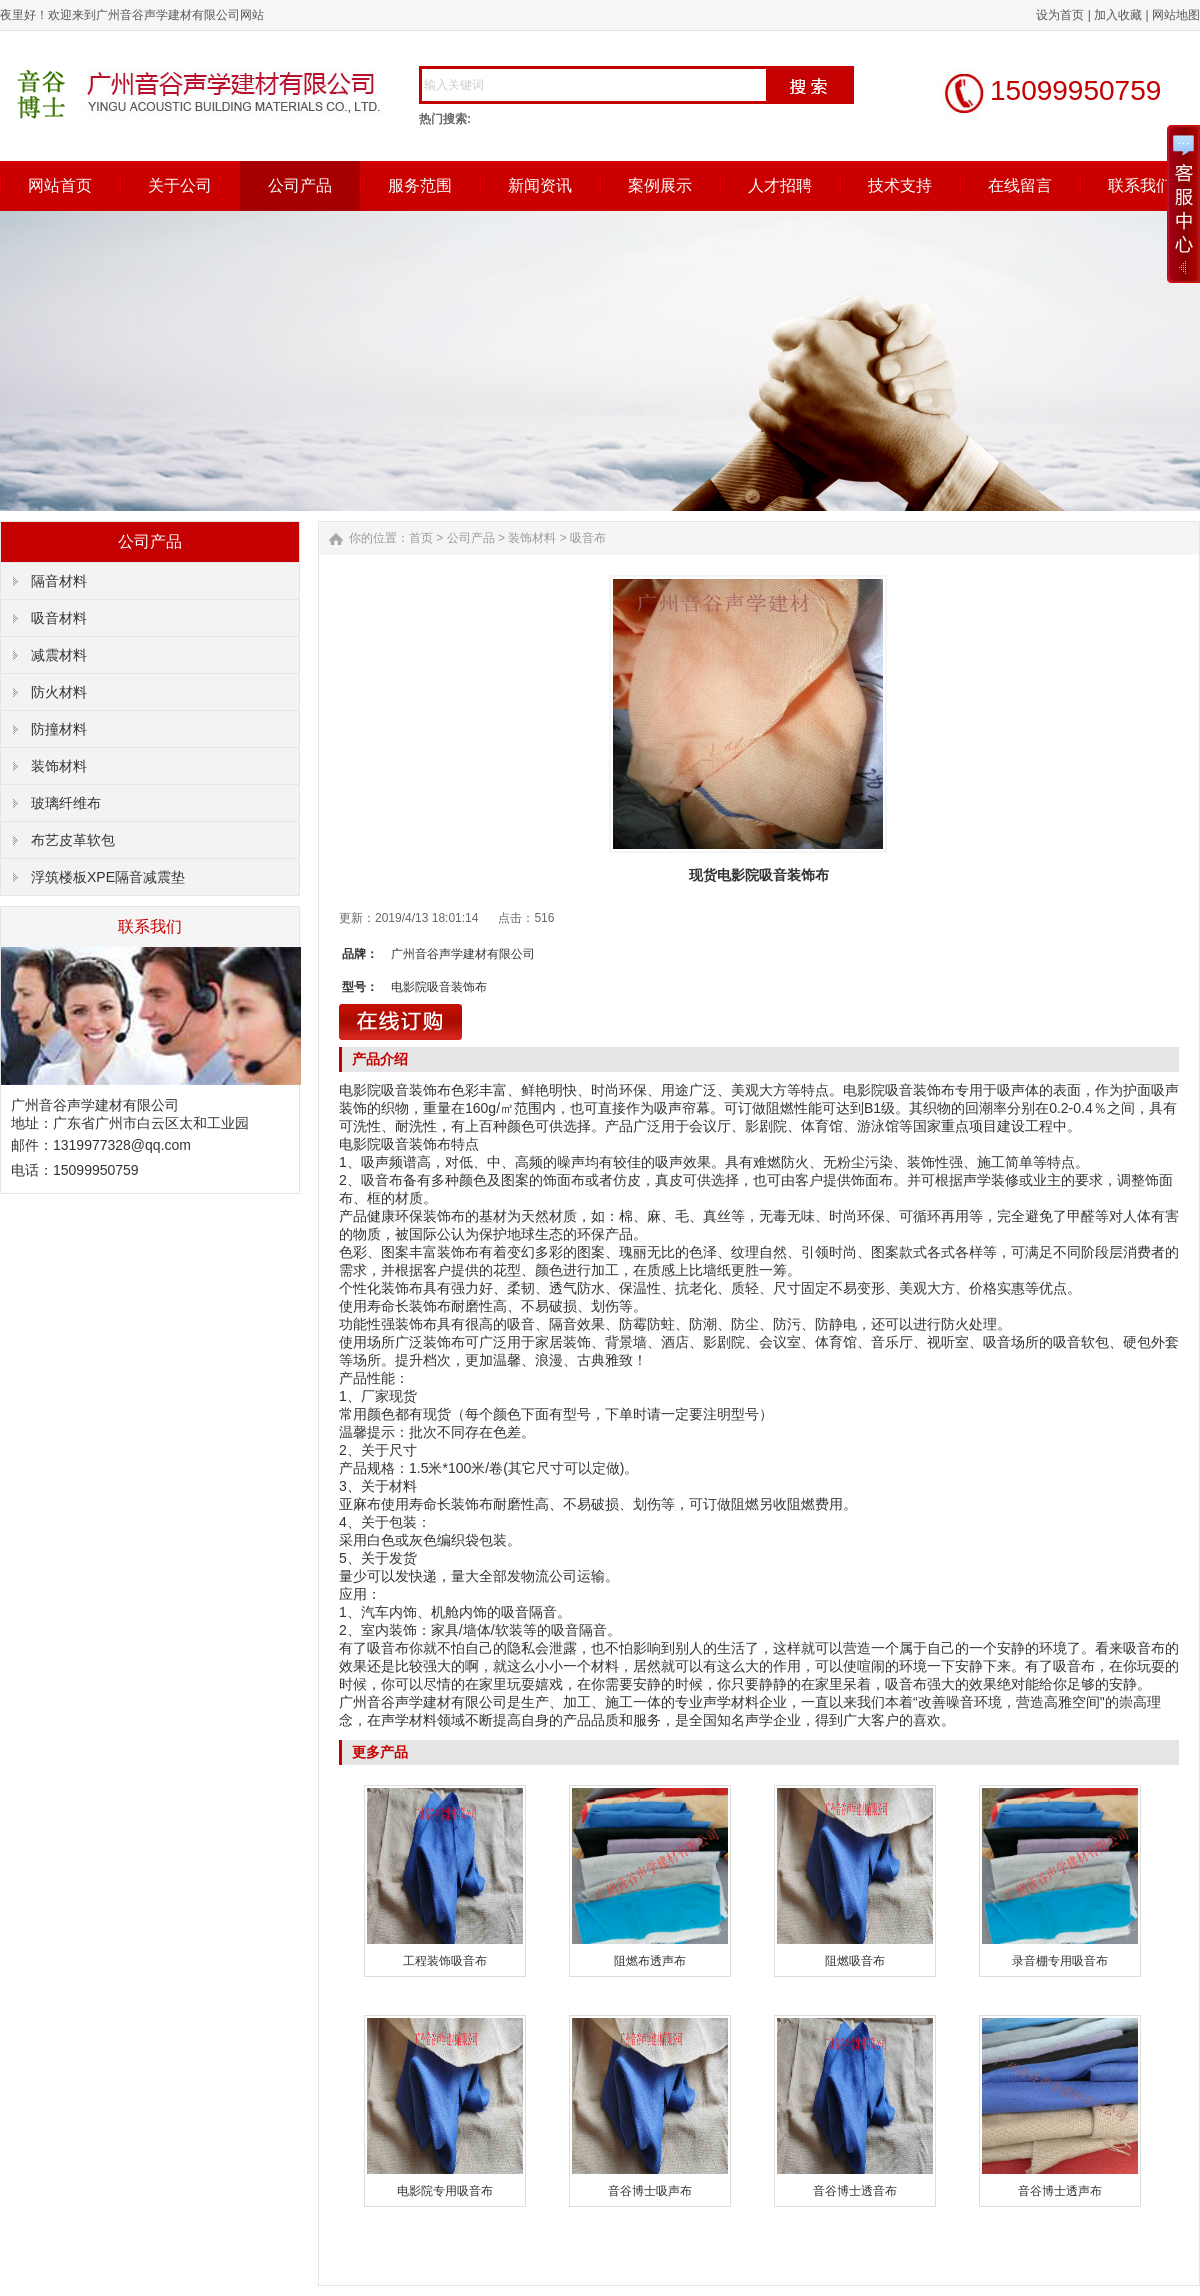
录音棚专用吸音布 (1060, 1961)
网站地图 (1176, 15)
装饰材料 (59, 766)
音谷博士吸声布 (650, 2191)
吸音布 (588, 538)
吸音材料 (59, 618)
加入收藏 (1118, 15)
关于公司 (180, 185)
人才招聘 (780, 185)
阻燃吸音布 (855, 1961)
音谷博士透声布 (1060, 2191)
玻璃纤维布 (66, 803)
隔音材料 (59, 581)
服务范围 (420, 185)
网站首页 (60, 185)
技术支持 (900, 185)
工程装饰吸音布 (445, 1961)
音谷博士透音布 (855, 2191)
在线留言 (1020, 185)
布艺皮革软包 (73, 840)
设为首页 (1060, 15)
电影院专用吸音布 (445, 2191)
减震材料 (59, 655)
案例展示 (660, 185)
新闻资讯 (540, 185)
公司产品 (300, 185)
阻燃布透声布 (650, 1961)
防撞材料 (59, 729)
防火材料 (59, 692)
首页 (421, 538)
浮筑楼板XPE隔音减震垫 (108, 877)
